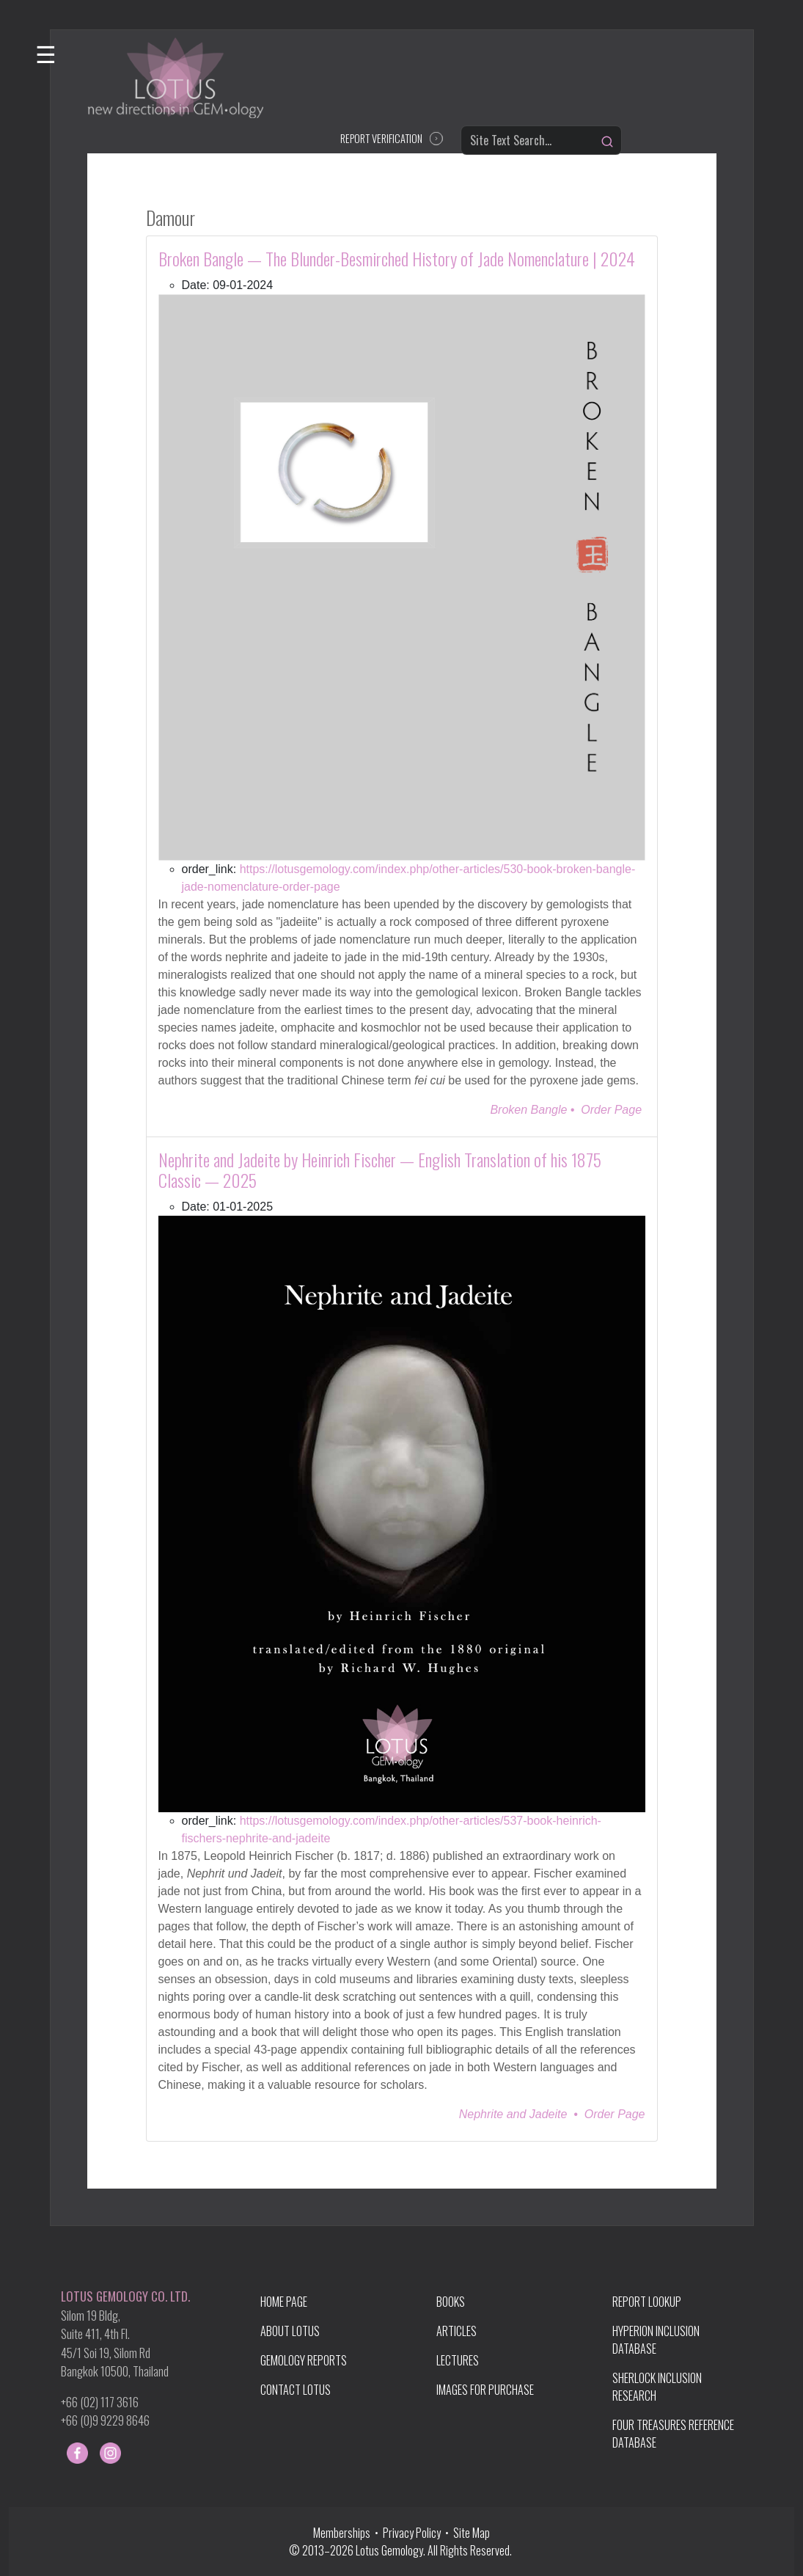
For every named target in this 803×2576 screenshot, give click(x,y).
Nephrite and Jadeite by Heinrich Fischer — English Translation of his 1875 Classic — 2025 (379, 1170)
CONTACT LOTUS (295, 2389)
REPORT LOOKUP (646, 2301)
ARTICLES (456, 2331)
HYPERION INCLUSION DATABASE (656, 2339)
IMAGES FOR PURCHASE (485, 2389)
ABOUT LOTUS (290, 2331)
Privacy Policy (412, 2533)
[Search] (607, 141)
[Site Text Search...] (541, 140)
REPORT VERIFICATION (381, 138)
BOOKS (450, 2301)
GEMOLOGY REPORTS (303, 2360)
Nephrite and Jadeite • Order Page (552, 2114)
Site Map (471, 2533)
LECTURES (457, 2360)
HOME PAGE (283, 2301)
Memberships (344, 2533)
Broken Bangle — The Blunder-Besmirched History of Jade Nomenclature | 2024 (396, 258)
